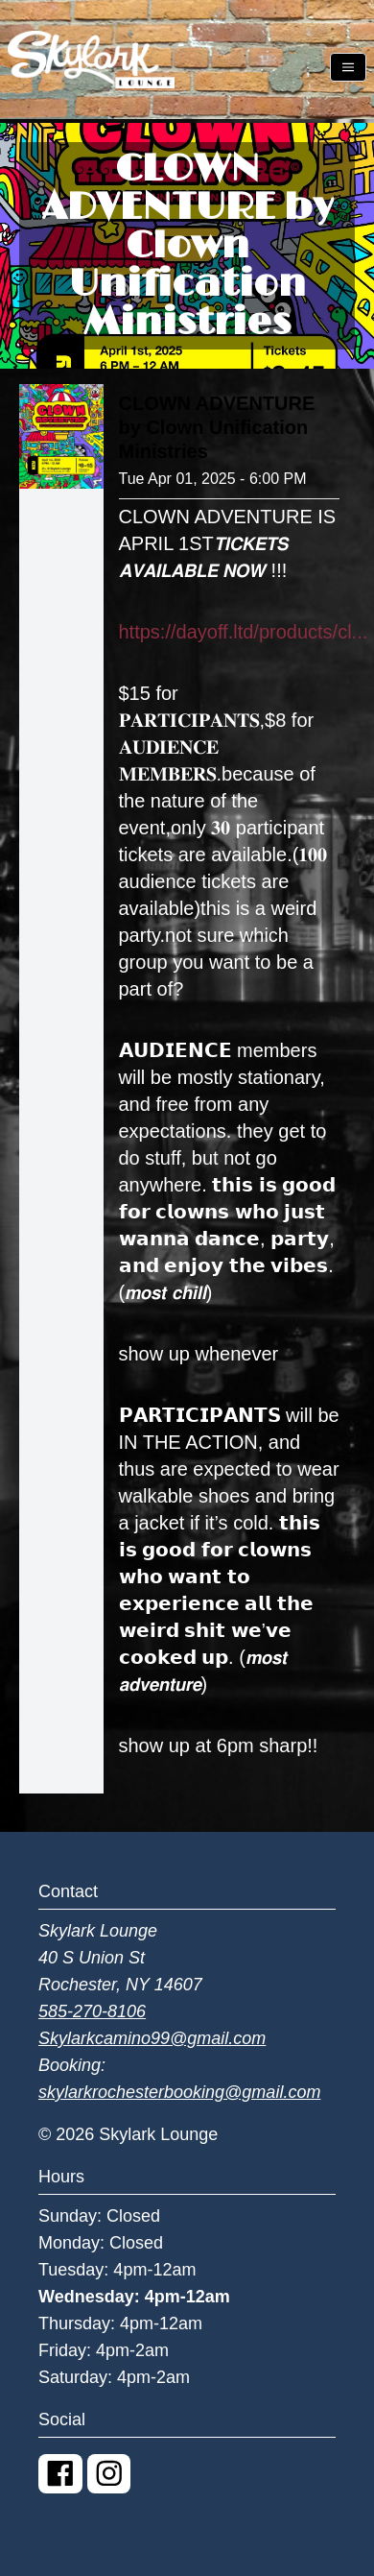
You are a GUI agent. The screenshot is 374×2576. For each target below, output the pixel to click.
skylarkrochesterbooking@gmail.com (179, 2092)
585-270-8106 (92, 2011)
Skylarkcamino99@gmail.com (152, 2038)
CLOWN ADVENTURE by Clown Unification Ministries (217, 427)
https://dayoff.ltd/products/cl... (243, 631)
